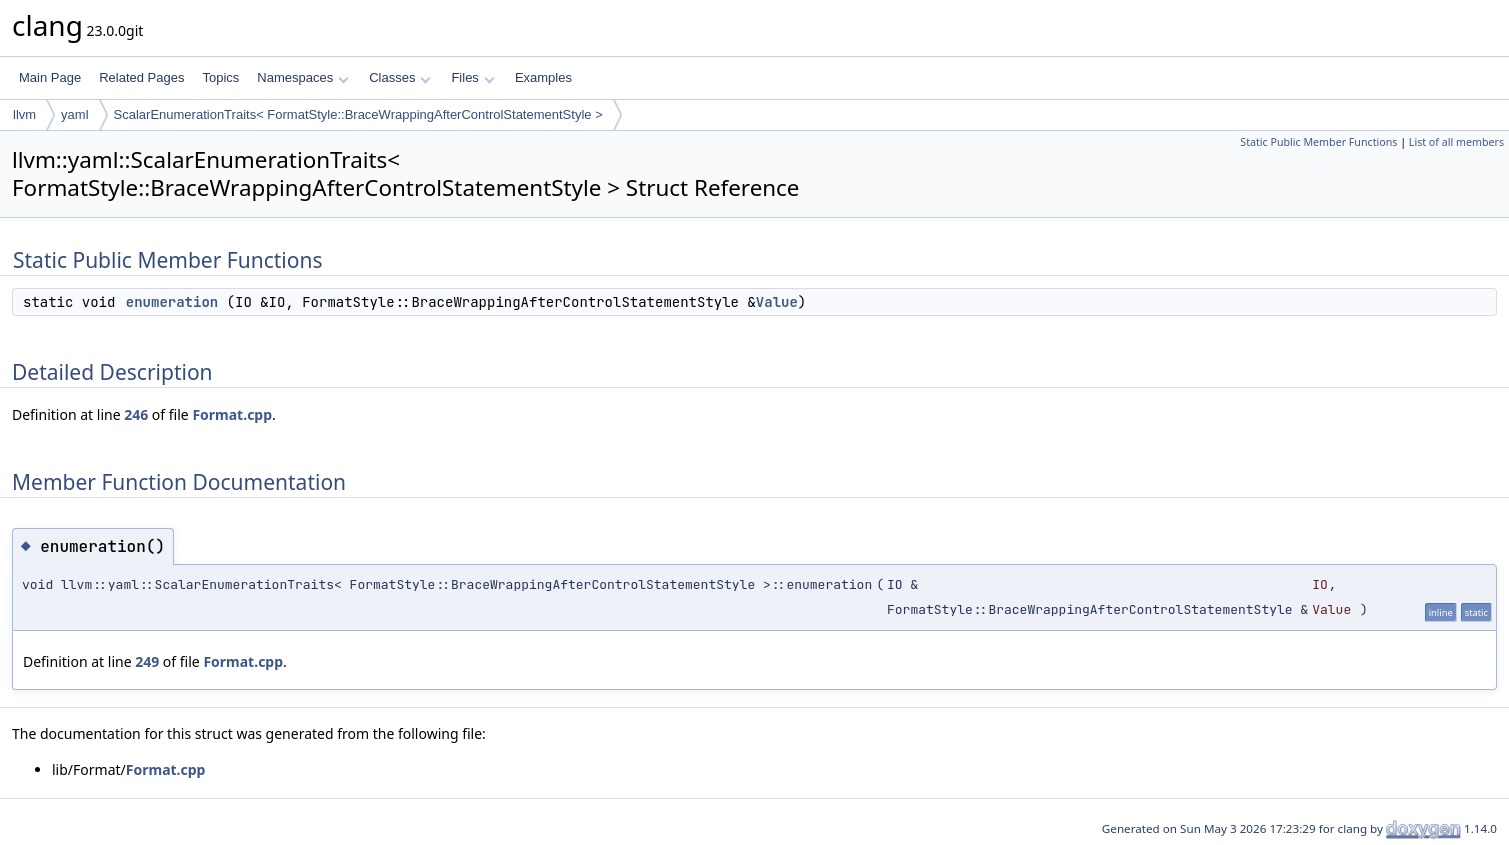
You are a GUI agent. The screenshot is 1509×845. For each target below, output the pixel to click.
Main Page (50, 77)
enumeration (172, 302)
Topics (220, 77)
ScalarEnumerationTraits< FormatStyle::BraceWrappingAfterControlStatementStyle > (358, 114)
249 (147, 661)
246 (136, 414)
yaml (74, 114)
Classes (400, 77)
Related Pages (141, 77)
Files (472, 77)
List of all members (1456, 142)
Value (777, 302)
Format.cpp (232, 414)
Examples (543, 77)
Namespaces (302, 77)
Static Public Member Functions (1318, 142)
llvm (24, 114)
